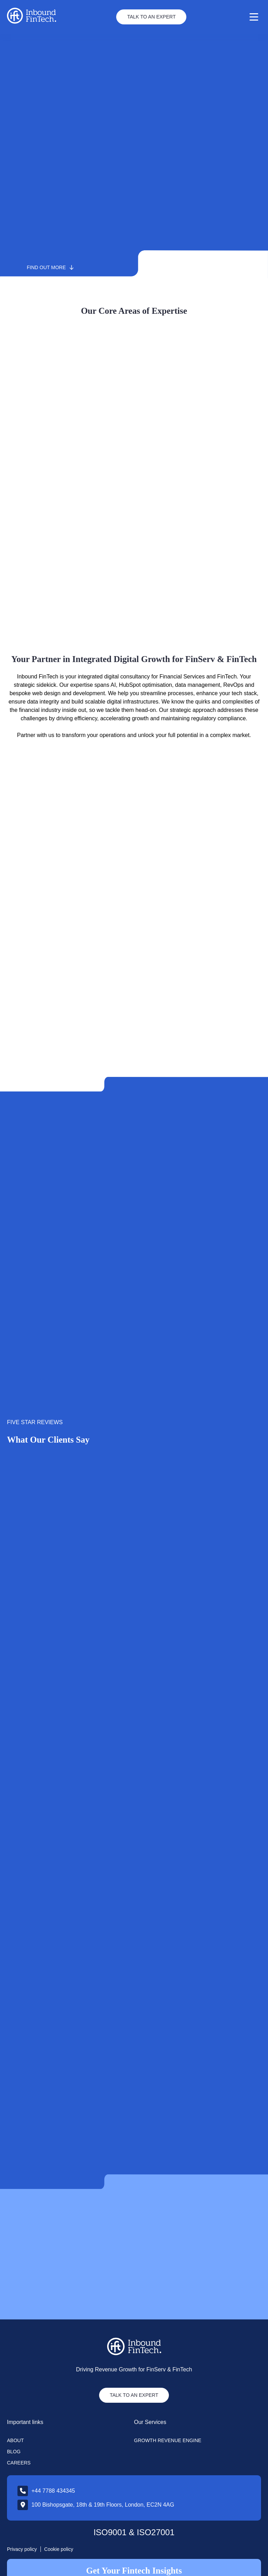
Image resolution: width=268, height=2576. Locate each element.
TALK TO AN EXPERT (134, 2351)
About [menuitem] (15, 2396)
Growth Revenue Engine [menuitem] (167, 2396)
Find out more (50, 267)
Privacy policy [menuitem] (22, 2504)
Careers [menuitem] (19, 2418)
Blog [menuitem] (14, 2407)
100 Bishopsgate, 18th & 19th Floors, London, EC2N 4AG (102, 2460)
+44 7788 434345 (53, 2446)
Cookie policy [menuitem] (58, 2504)
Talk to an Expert (151, 17)
